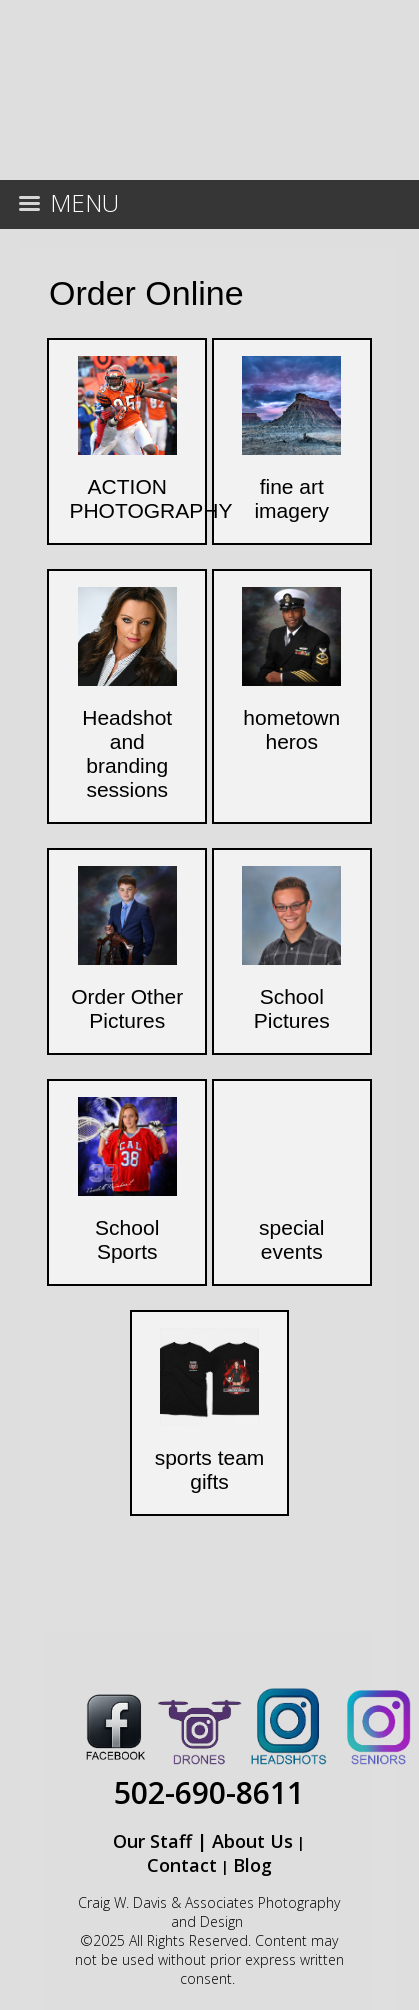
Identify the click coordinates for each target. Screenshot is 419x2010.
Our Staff (152, 1841)
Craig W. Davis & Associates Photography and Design (209, 1912)
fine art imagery (291, 498)
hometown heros (291, 729)
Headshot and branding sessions (127, 753)
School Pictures (292, 1008)
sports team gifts (210, 1469)
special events (291, 1239)
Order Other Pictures (127, 1008)
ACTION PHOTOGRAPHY (150, 498)
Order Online (146, 293)
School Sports (127, 1239)
